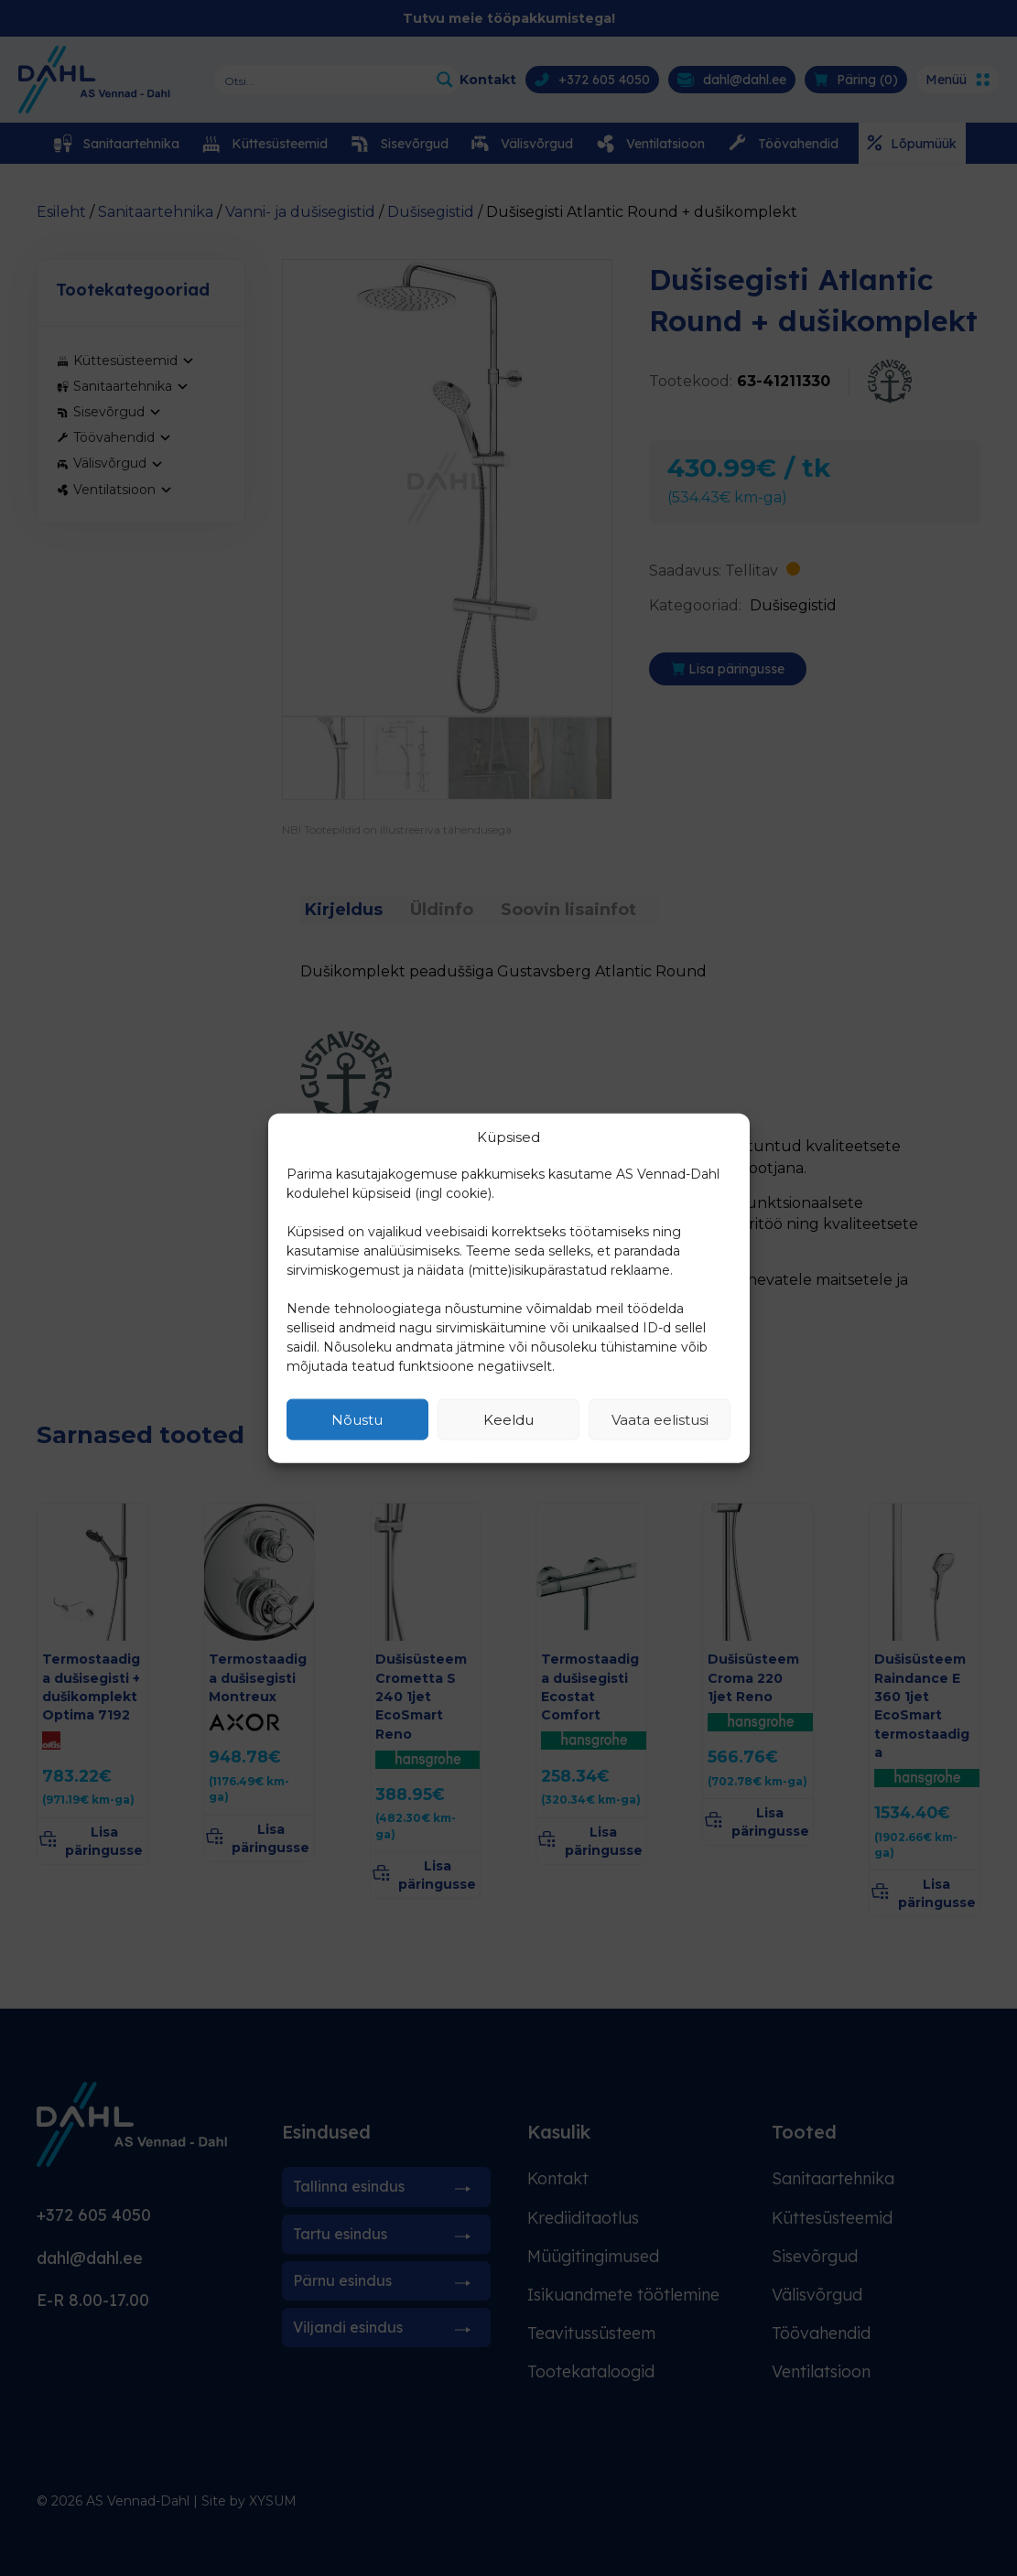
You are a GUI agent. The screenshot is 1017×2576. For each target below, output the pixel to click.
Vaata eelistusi (660, 1419)
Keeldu (508, 1419)
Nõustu (357, 1419)
